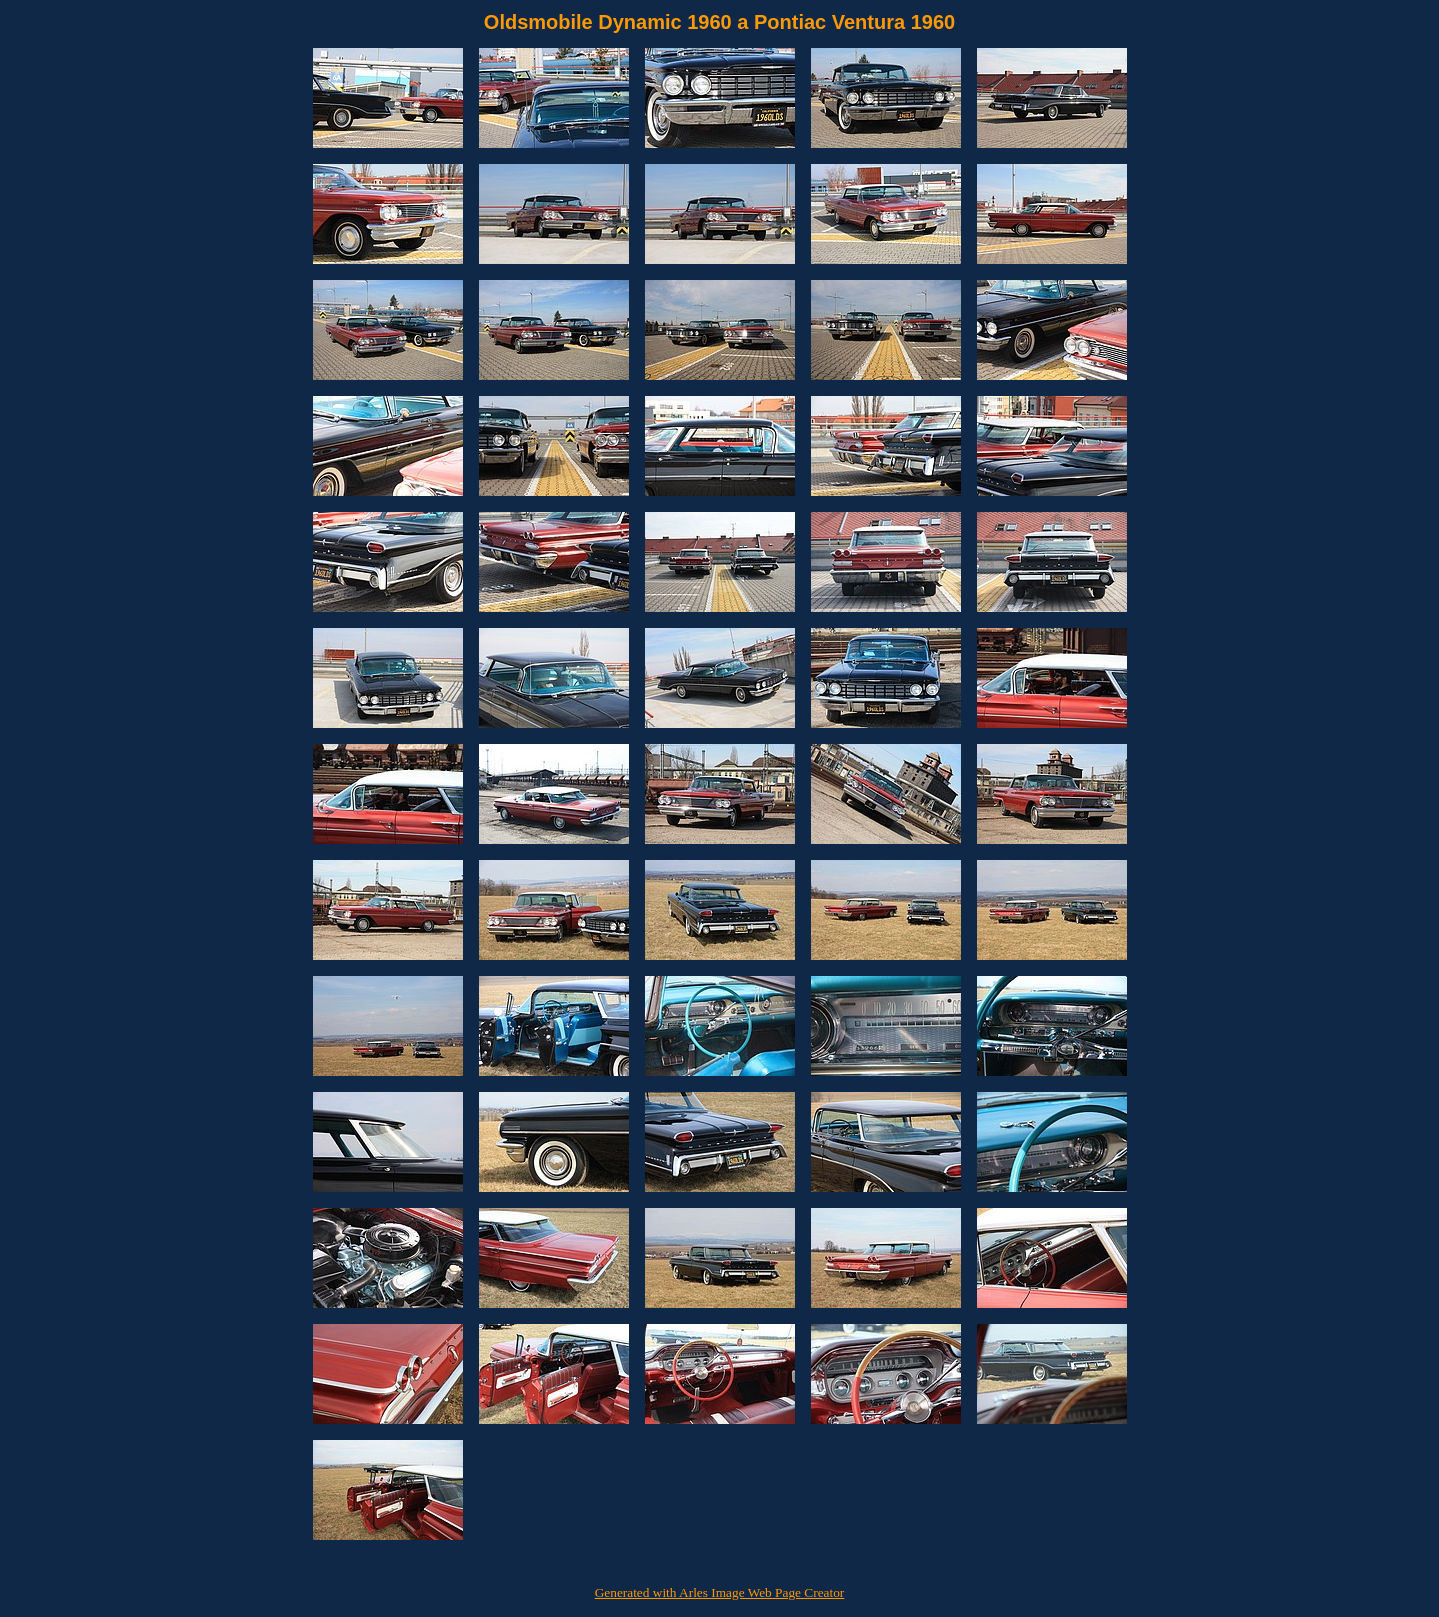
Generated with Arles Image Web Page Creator (720, 1592)
